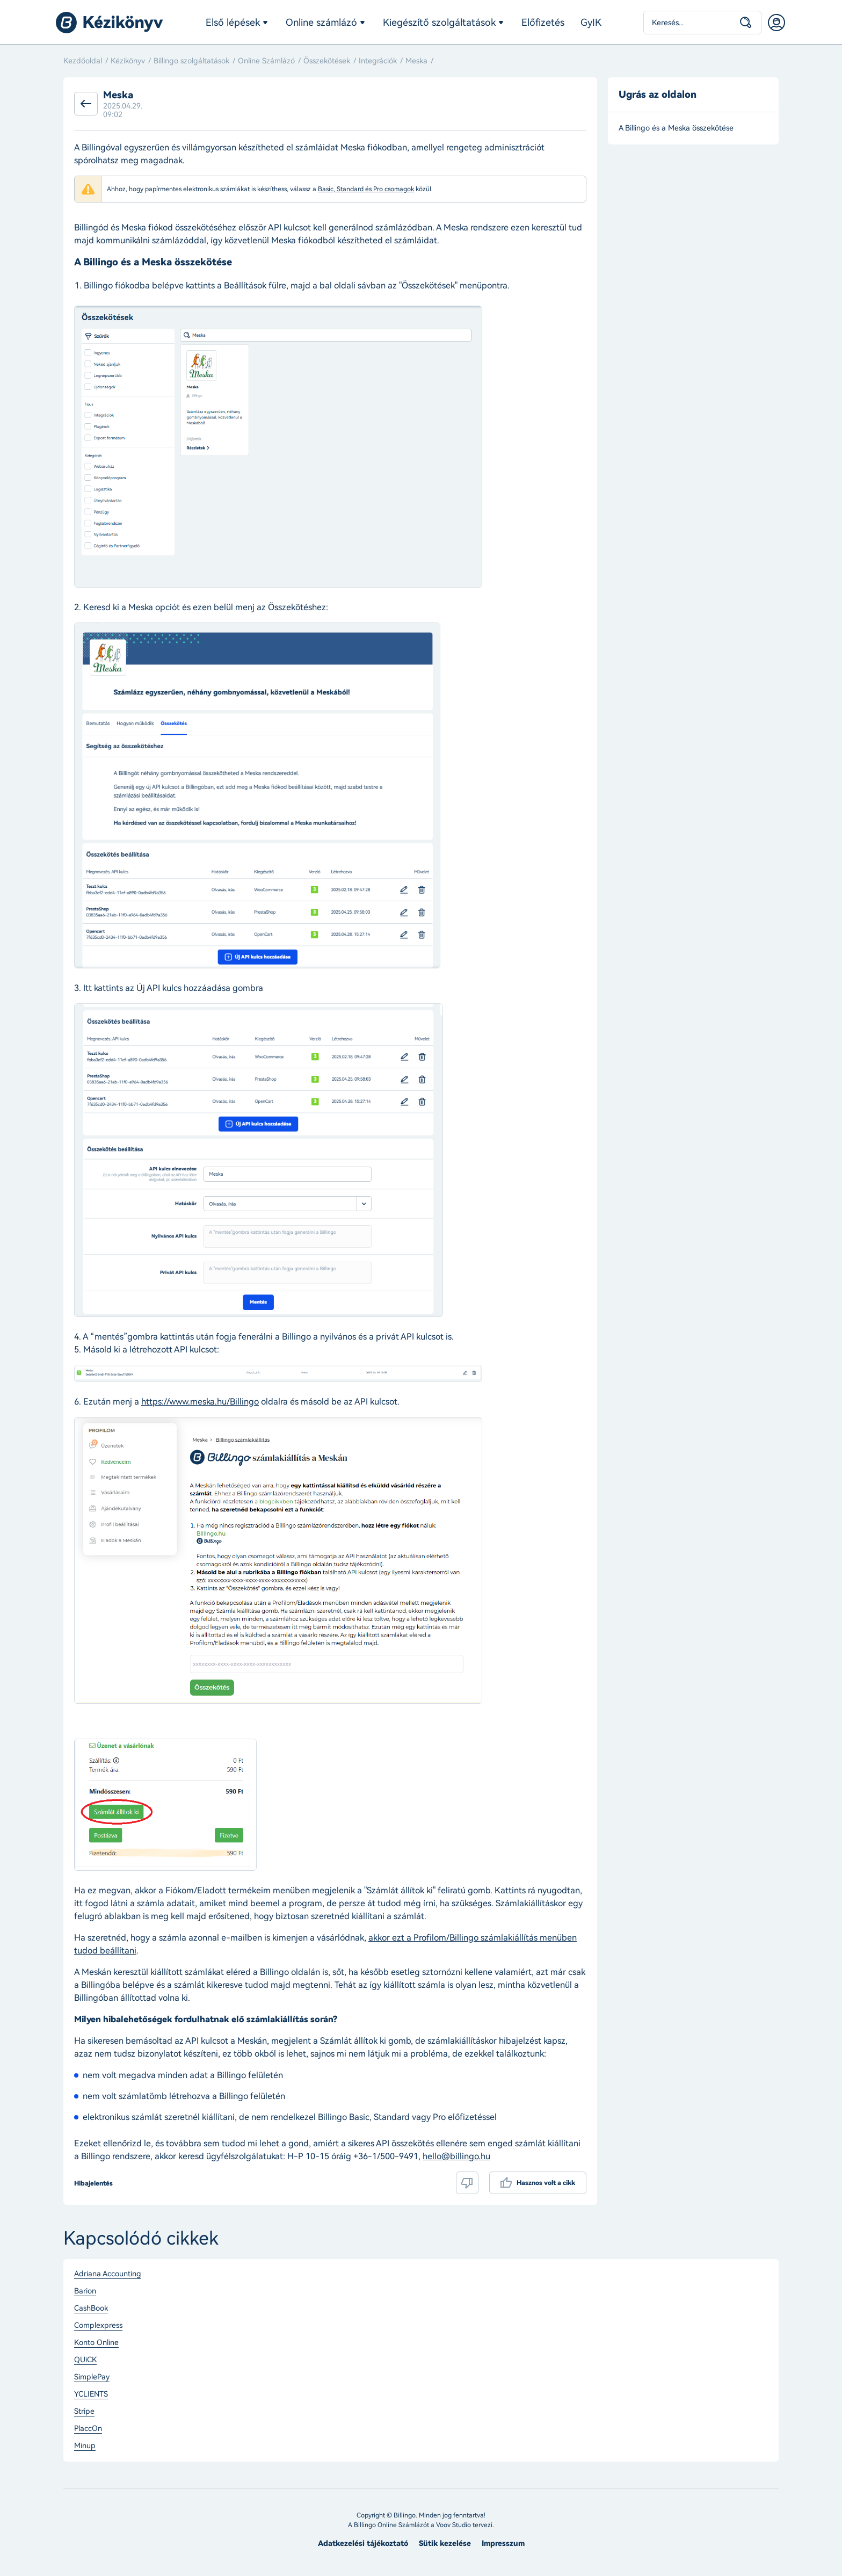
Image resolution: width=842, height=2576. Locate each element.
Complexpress (98, 2325)
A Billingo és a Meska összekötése (676, 128)
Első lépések (233, 22)
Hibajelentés (93, 2183)
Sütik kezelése (445, 2543)
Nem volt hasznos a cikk (467, 2183)
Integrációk (378, 61)
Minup (85, 2446)
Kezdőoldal (82, 61)
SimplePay (92, 2377)
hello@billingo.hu (456, 2156)
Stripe (84, 2411)
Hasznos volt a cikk (546, 2183)
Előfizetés (542, 22)
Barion (85, 2291)
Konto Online (96, 2343)
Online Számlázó (266, 61)
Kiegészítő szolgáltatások (439, 22)
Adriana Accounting (107, 2274)
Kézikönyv (128, 61)
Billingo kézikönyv (109, 22)
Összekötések (326, 61)
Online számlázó (321, 22)
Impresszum (503, 2543)
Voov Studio (453, 2525)
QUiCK (85, 2360)
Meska (416, 61)
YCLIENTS (91, 2394)
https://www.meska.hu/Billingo (200, 1401)
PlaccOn (88, 2429)
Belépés (776, 22)
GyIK (590, 22)
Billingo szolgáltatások (191, 61)
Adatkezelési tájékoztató (363, 2543)
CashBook (91, 2308)
